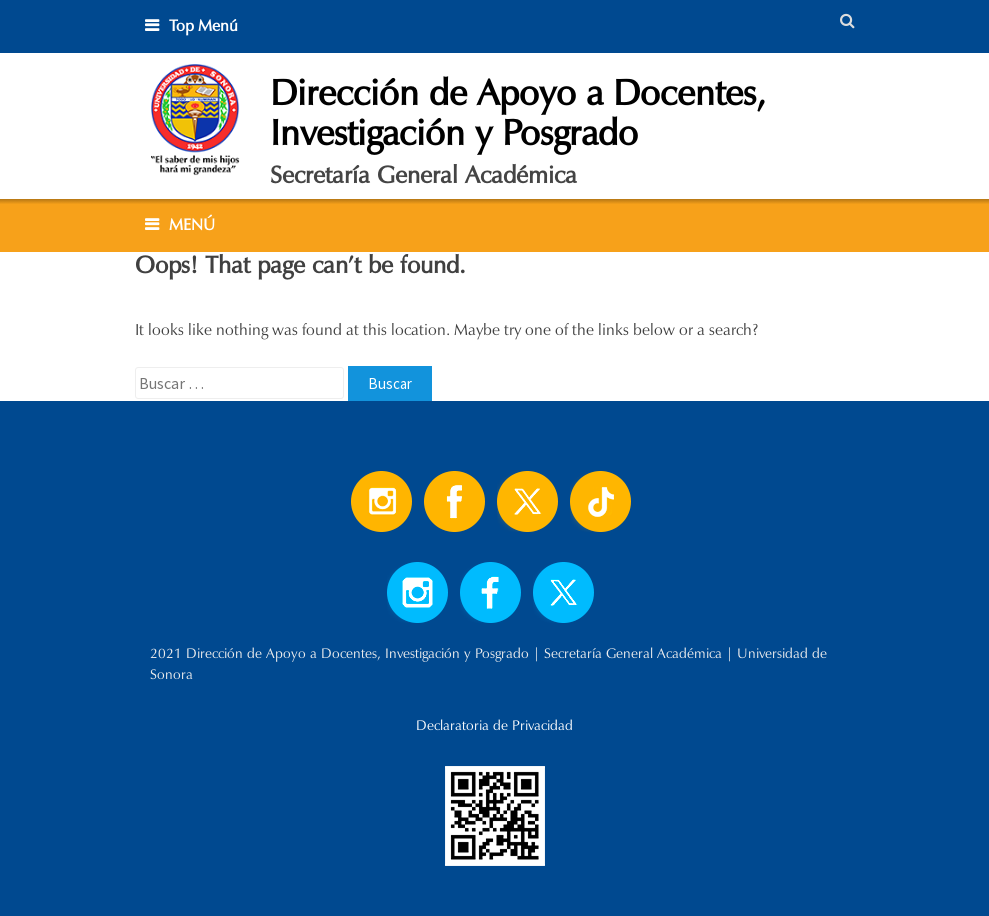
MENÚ (192, 224)
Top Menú (203, 25)
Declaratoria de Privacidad (494, 725)
